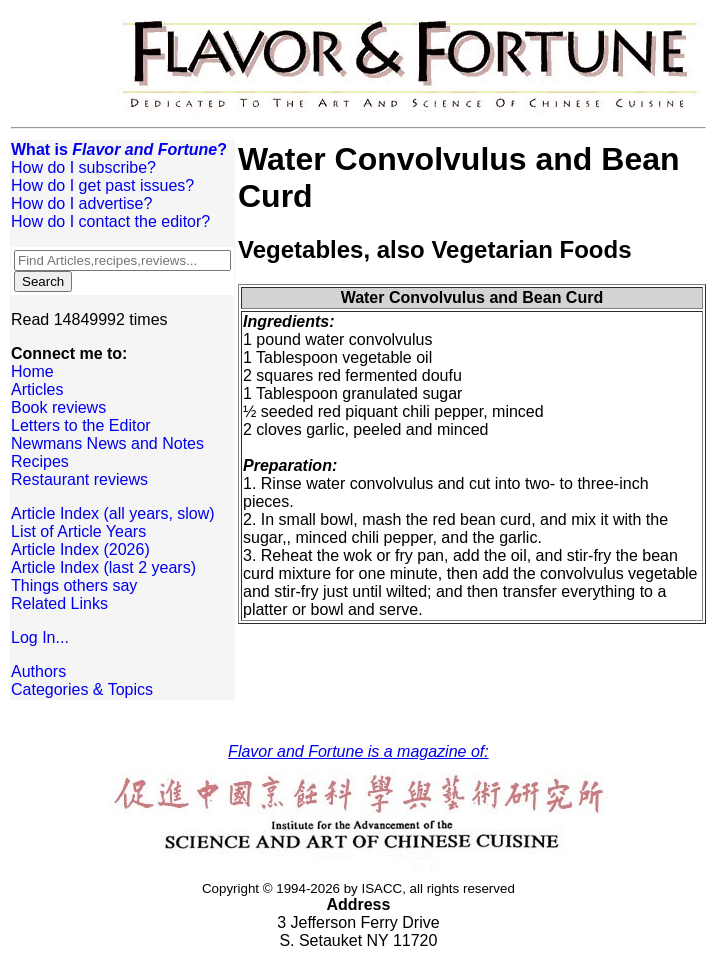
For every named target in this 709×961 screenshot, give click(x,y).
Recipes (40, 461)
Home (32, 371)
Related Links (59, 603)
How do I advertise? (81, 203)
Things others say (74, 585)
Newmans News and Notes (107, 443)
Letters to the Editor (81, 425)
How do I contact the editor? (110, 221)
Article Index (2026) (80, 549)
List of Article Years (78, 531)
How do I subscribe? (83, 167)
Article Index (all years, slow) (113, 513)
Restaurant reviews (79, 479)
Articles (37, 389)
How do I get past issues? (102, 185)
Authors (38, 671)
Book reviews (58, 407)
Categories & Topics (82, 689)
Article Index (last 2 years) (103, 567)
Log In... (40, 637)
